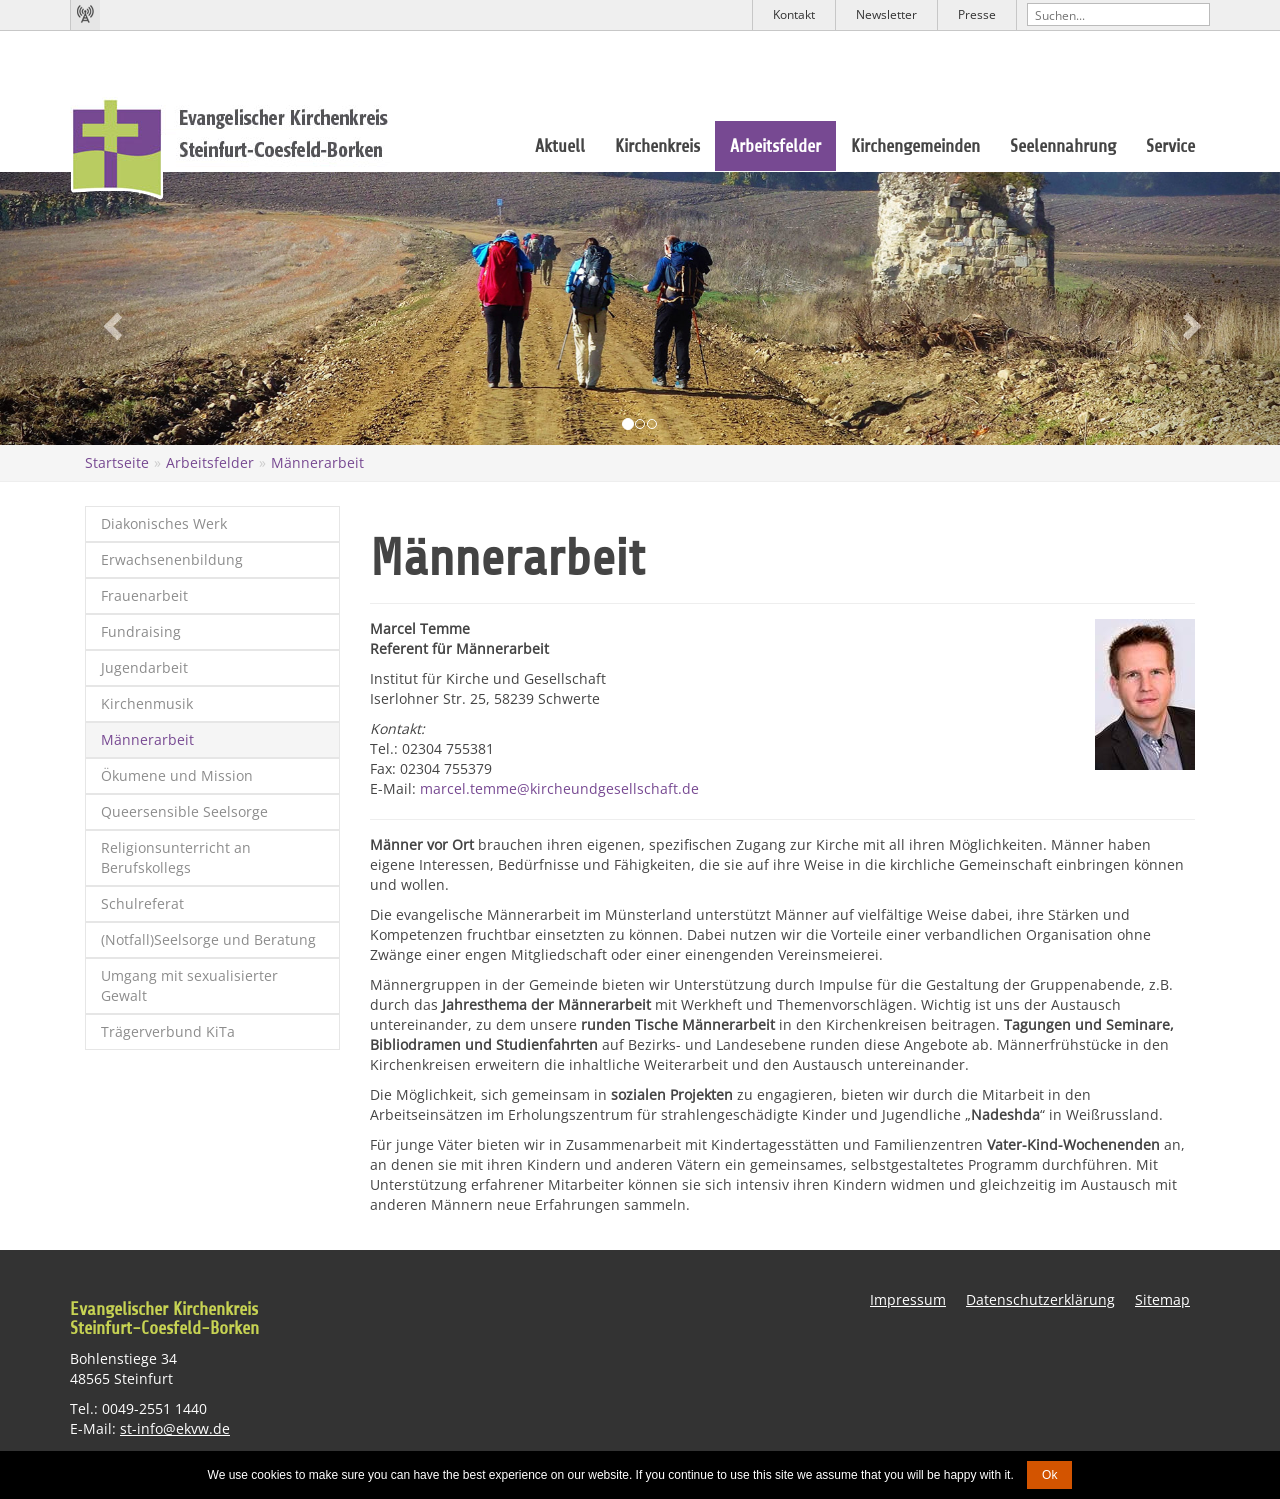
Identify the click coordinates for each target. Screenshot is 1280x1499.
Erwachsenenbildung (172, 559)
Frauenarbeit (144, 595)
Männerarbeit (317, 462)
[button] (96, 308)
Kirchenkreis (657, 146)
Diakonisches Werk (164, 523)
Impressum (908, 1298)
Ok (1049, 1475)
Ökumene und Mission (177, 775)
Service (1170, 146)
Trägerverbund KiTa (168, 1031)
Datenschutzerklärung (1040, 1298)
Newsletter (886, 14)
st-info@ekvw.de (175, 1428)
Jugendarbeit (144, 667)
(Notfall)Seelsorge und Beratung (208, 939)
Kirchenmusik (147, 703)
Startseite (117, 462)
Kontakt (794, 14)
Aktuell (560, 146)
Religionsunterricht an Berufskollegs (176, 857)
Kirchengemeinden (915, 146)
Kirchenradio (85, 15)
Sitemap (1162, 1298)
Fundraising (141, 631)
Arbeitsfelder (775, 146)
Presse (977, 14)
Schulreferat (142, 903)
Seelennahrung (1063, 146)
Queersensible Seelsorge (184, 811)
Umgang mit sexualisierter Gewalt (189, 985)
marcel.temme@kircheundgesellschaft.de (559, 787)
